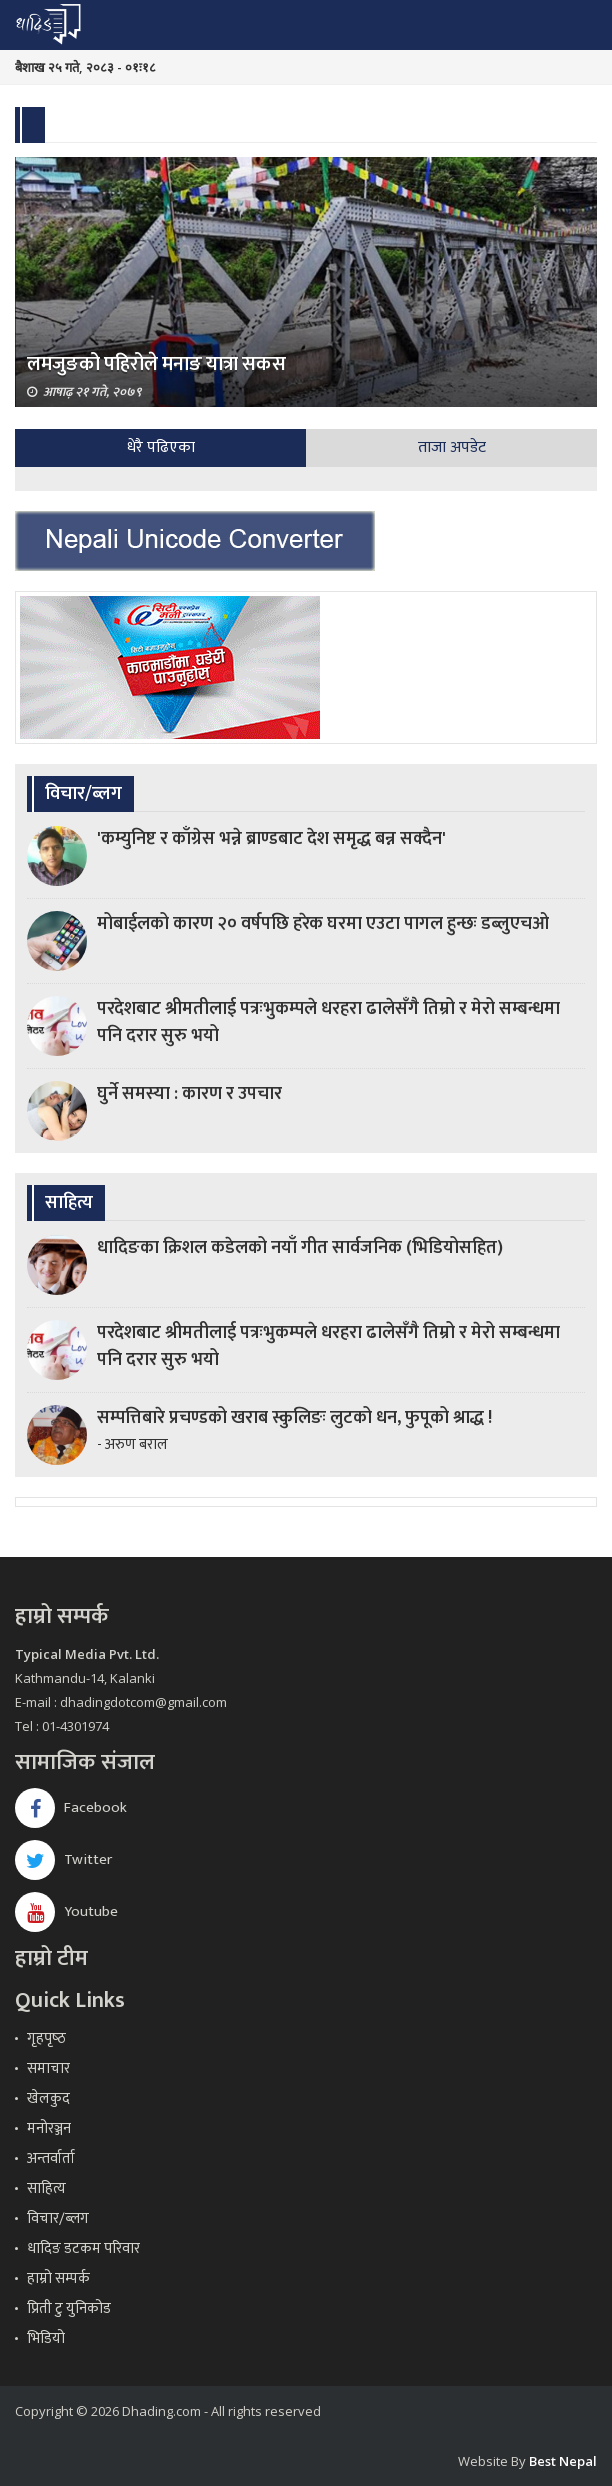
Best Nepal (563, 2461)
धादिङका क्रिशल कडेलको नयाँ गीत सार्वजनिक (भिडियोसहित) (300, 1248)
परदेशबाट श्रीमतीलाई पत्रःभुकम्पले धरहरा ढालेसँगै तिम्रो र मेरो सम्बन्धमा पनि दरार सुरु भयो (328, 1022)
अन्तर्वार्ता (51, 2158)
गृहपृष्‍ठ (46, 2038)
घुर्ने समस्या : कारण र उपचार (189, 1094)
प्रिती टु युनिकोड (69, 2308)
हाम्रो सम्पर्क (58, 2278)
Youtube (66, 1911)
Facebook (71, 1807)
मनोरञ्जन (49, 2128)
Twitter (63, 1859)
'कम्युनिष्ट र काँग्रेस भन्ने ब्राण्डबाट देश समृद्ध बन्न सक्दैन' (271, 839)
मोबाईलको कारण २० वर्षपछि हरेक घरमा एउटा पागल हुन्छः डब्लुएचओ (323, 924)
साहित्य (46, 2188)
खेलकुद (48, 2098)
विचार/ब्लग (58, 2218)
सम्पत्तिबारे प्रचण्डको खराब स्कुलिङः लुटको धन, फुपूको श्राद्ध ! (294, 1418)
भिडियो (46, 2338)
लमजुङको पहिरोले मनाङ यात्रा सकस (156, 364)
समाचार (48, 2068)
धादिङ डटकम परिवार (83, 2248)
